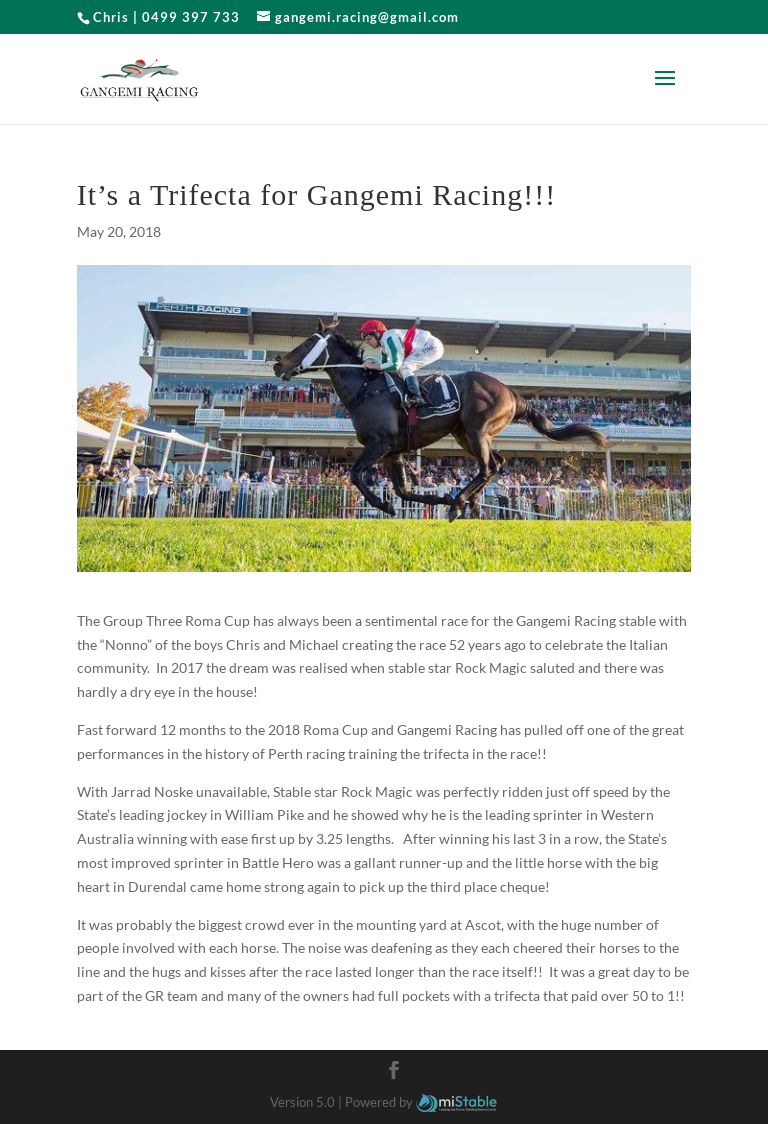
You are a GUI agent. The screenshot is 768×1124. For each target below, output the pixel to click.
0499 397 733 (191, 17)
